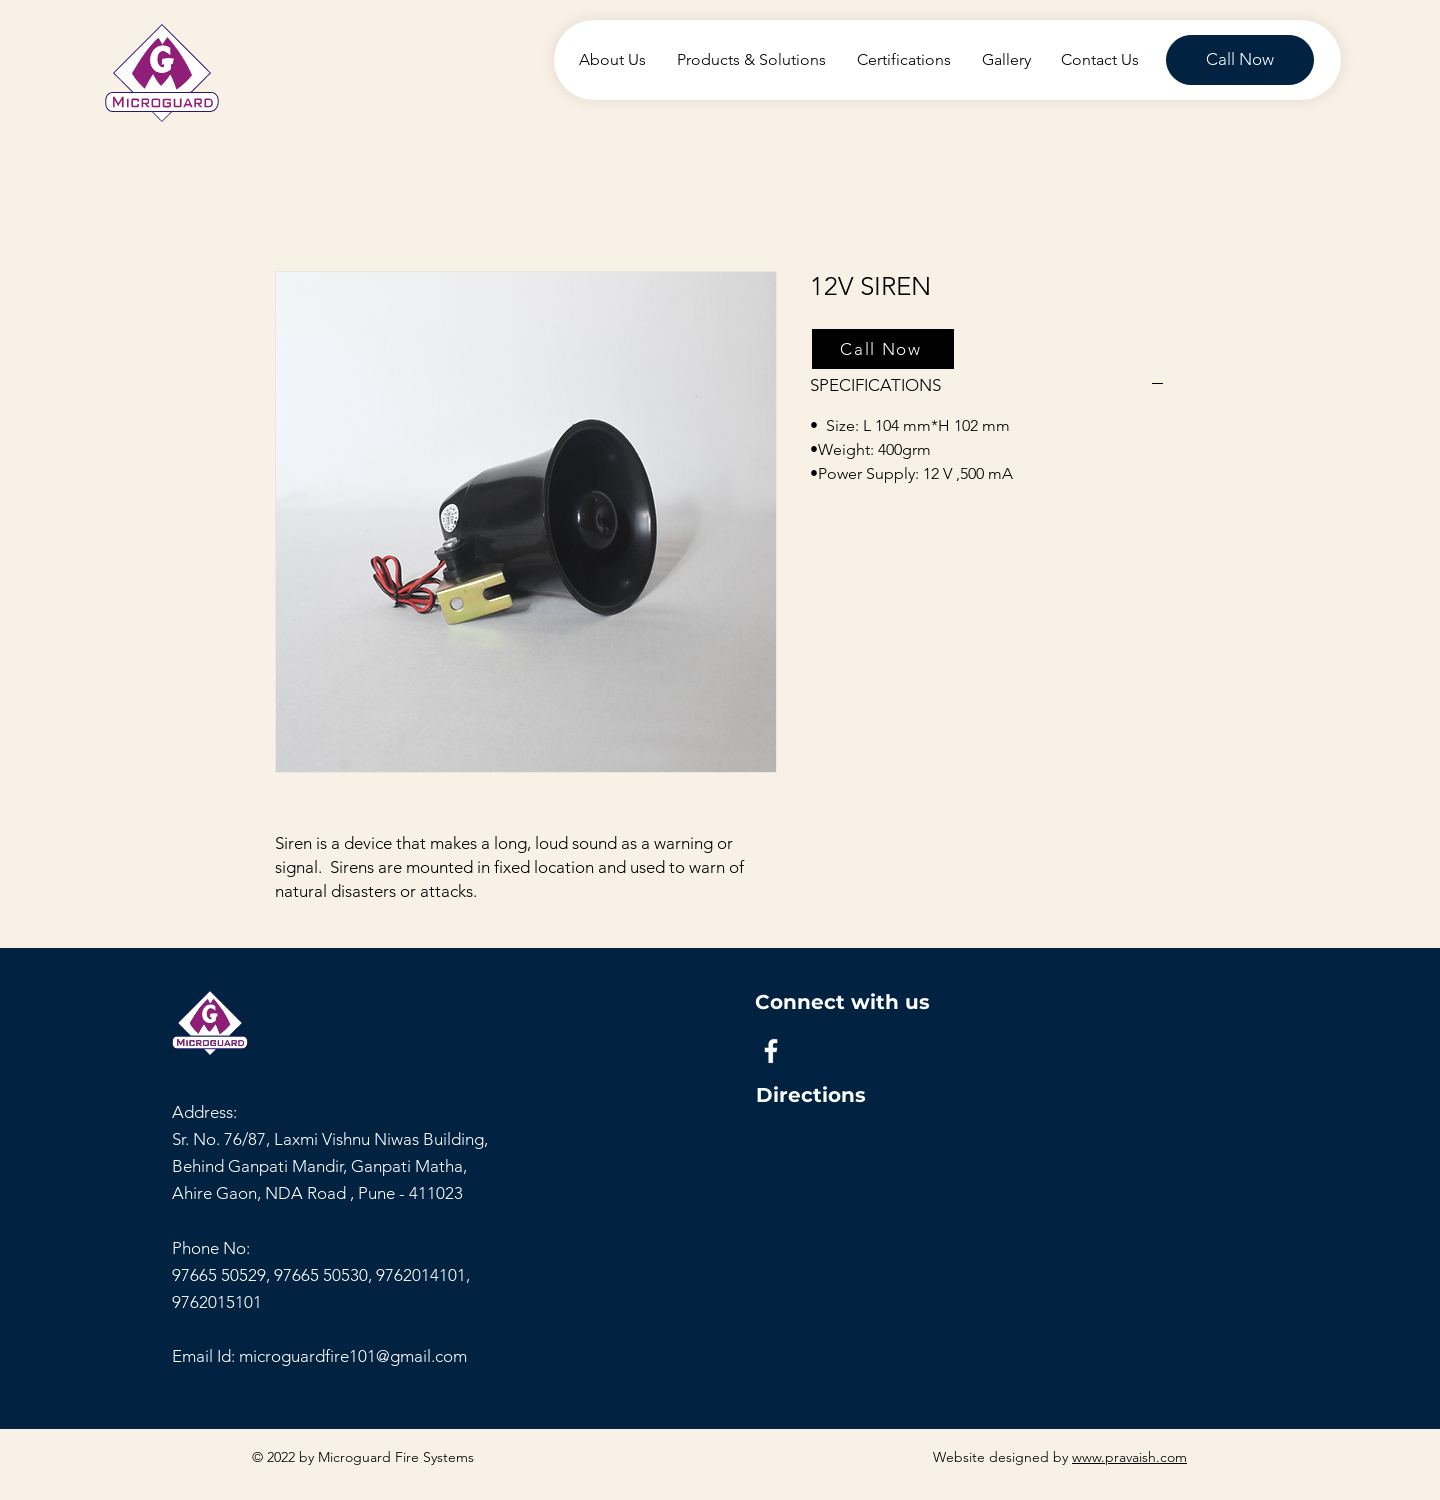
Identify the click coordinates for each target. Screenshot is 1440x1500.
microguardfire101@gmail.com (353, 1356)
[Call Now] (1240, 60)
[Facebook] (771, 1051)
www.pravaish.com (1129, 1457)
